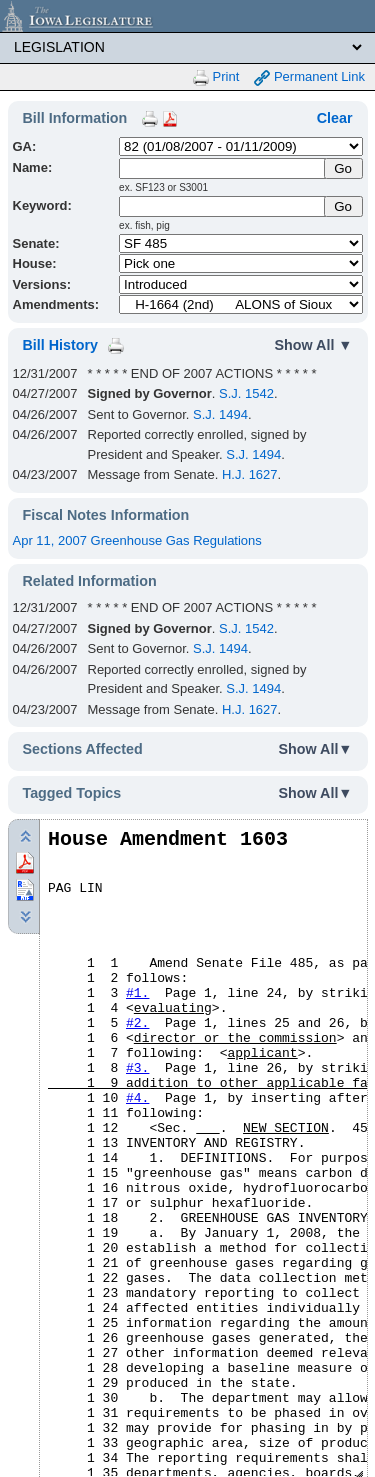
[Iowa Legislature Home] (187, 16)
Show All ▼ (314, 345)
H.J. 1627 (250, 474)
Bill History (60, 345)
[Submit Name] (343, 168)
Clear (335, 118)
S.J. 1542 (246, 393)
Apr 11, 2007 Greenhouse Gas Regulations (137, 540)
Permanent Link (309, 77)
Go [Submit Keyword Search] (343, 206)
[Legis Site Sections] (187, 47)
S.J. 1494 (220, 414)
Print (216, 77)
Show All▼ (316, 749)
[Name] (223, 168)
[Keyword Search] (223, 206)
